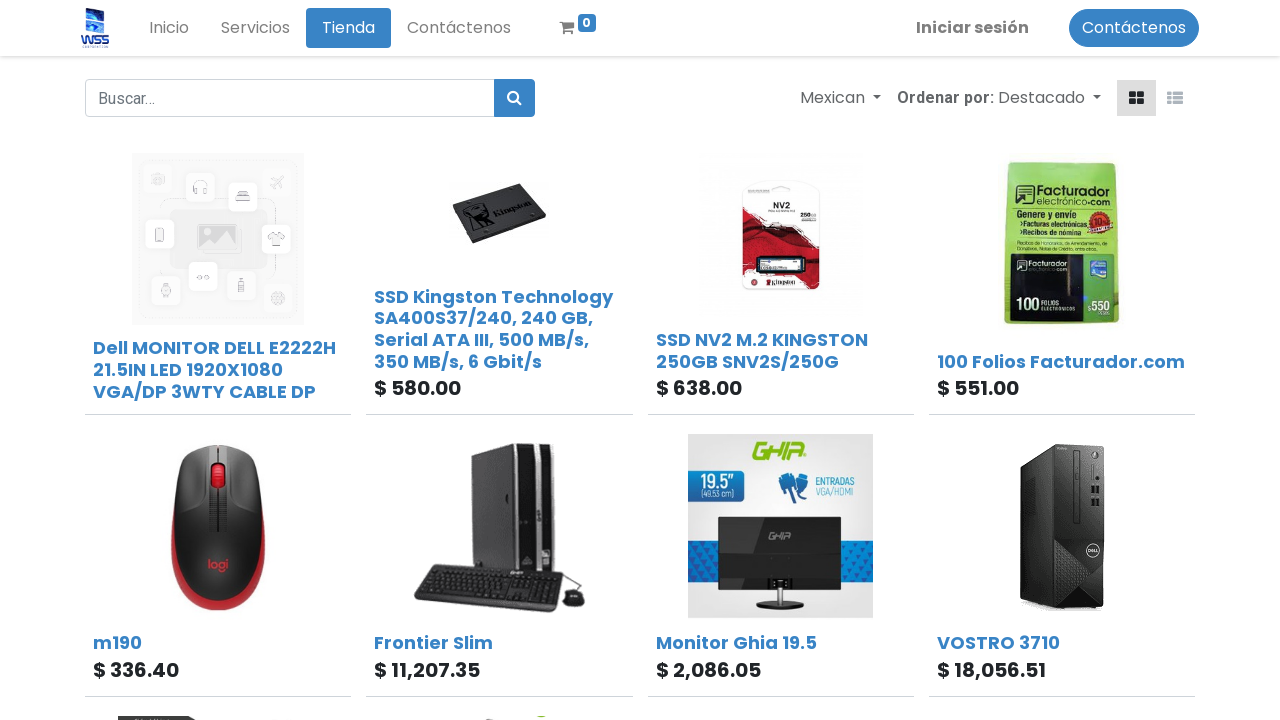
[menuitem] (173, 28)
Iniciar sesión (968, 27)
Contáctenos (1130, 27)
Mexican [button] (834, 97)
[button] (1049, 98)
